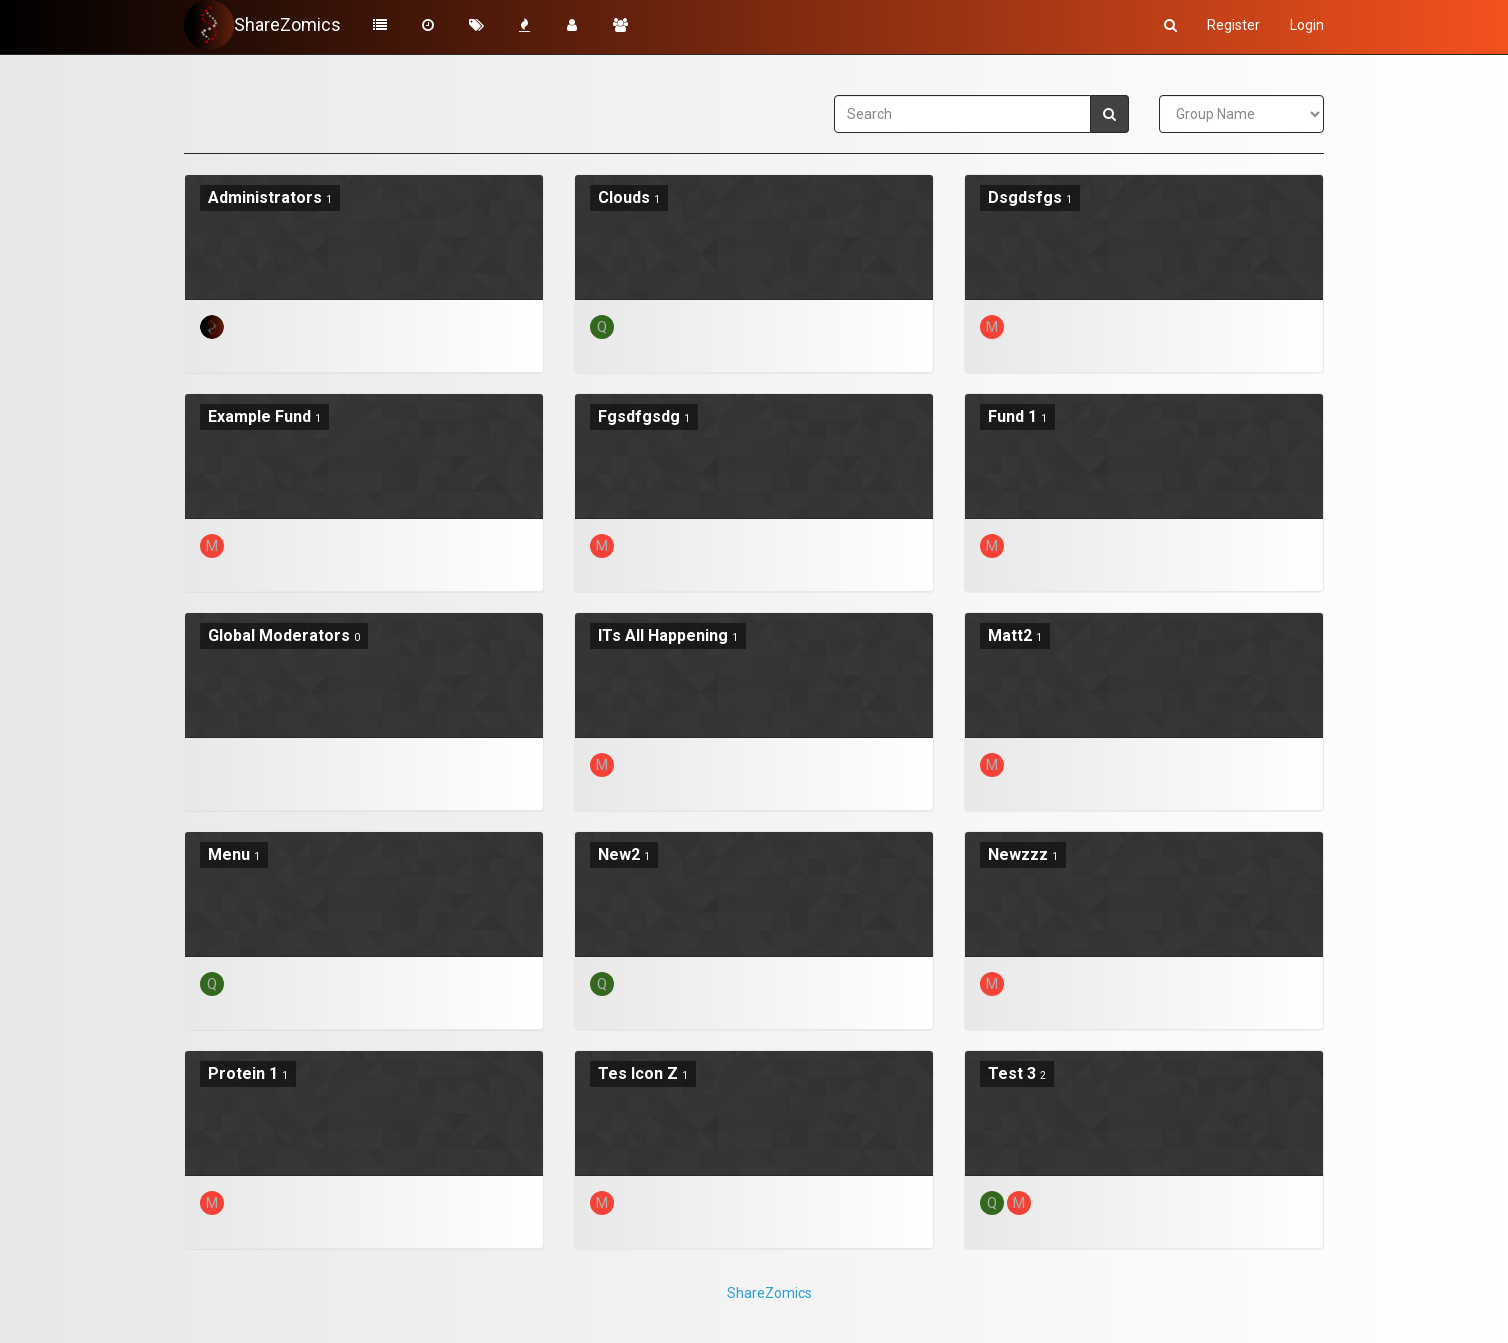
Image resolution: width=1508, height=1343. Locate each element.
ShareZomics (769, 1293)
